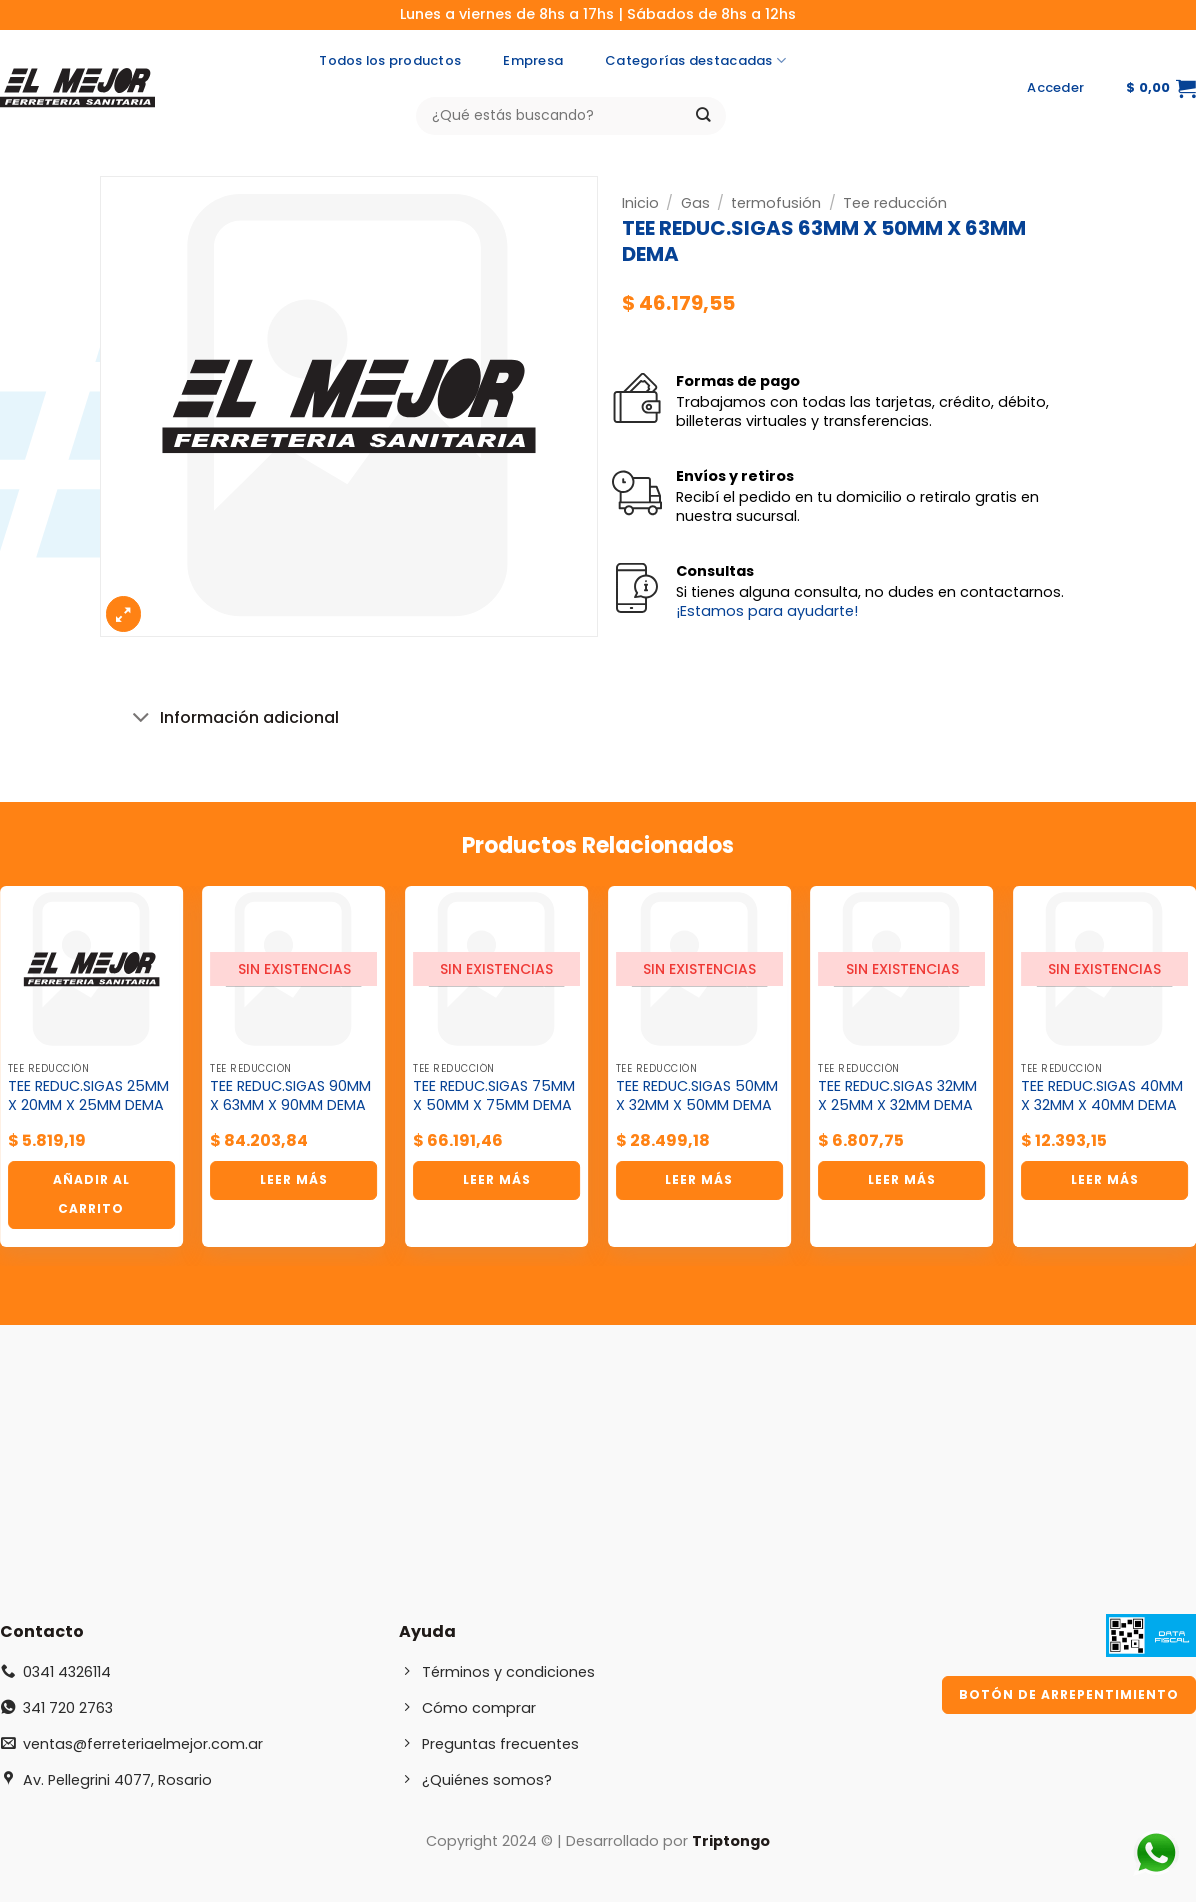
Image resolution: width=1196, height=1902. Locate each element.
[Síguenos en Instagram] (973, 88)
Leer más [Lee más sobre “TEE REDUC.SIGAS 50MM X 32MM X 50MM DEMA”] (699, 1179)
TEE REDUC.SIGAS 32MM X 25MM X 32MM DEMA (897, 1095)
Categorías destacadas (695, 61)
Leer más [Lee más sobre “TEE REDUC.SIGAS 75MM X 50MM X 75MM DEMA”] (497, 1179)
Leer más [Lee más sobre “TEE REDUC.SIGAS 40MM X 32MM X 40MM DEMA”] (1105, 1179)
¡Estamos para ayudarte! (767, 611)
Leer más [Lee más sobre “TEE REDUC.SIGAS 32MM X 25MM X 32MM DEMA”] (902, 1179)
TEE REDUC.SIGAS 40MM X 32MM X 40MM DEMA (1102, 1095)
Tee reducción (895, 203)
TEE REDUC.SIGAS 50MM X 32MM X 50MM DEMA (697, 1095)
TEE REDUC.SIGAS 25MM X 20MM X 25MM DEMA (88, 1095)
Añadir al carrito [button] (91, 1194)
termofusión (776, 203)
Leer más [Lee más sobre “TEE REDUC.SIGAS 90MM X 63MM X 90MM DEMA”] (294, 1179)
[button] (1055, 88)
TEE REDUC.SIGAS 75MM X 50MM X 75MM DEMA (494, 1095)
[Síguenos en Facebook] (934, 88)
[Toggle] (142, 719)
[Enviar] (703, 115)
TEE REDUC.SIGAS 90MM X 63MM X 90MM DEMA (290, 1095)
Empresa (533, 60)
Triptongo (731, 1841)
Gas (695, 203)
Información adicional (232, 719)
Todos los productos (390, 60)
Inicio (640, 203)
